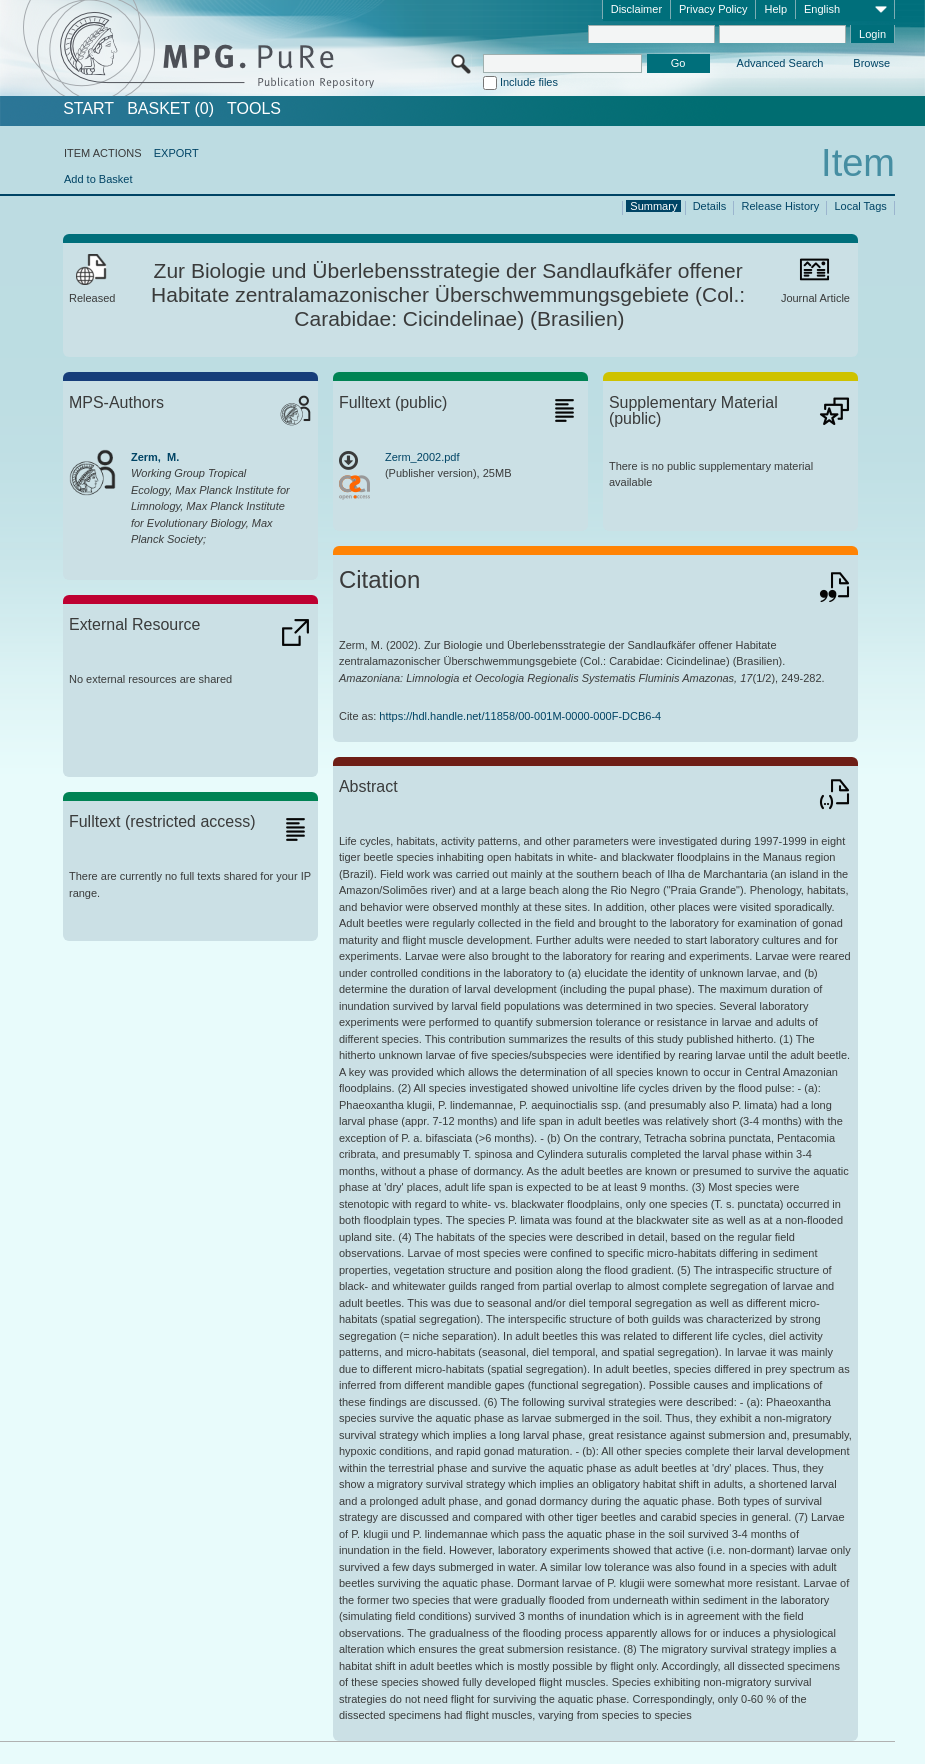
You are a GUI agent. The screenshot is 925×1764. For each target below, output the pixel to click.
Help (775, 9)
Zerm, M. (155, 457)
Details (710, 206)
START (88, 109)
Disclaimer (636, 9)
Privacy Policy (713, 9)
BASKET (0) (170, 109)
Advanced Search (780, 63)
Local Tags (860, 206)
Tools (254, 109)
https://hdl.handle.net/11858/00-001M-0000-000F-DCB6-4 (520, 716)
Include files (529, 82)
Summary (653, 206)
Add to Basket (98, 179)
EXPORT (176, 153)
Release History (781, 206)
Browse (871, 63)
